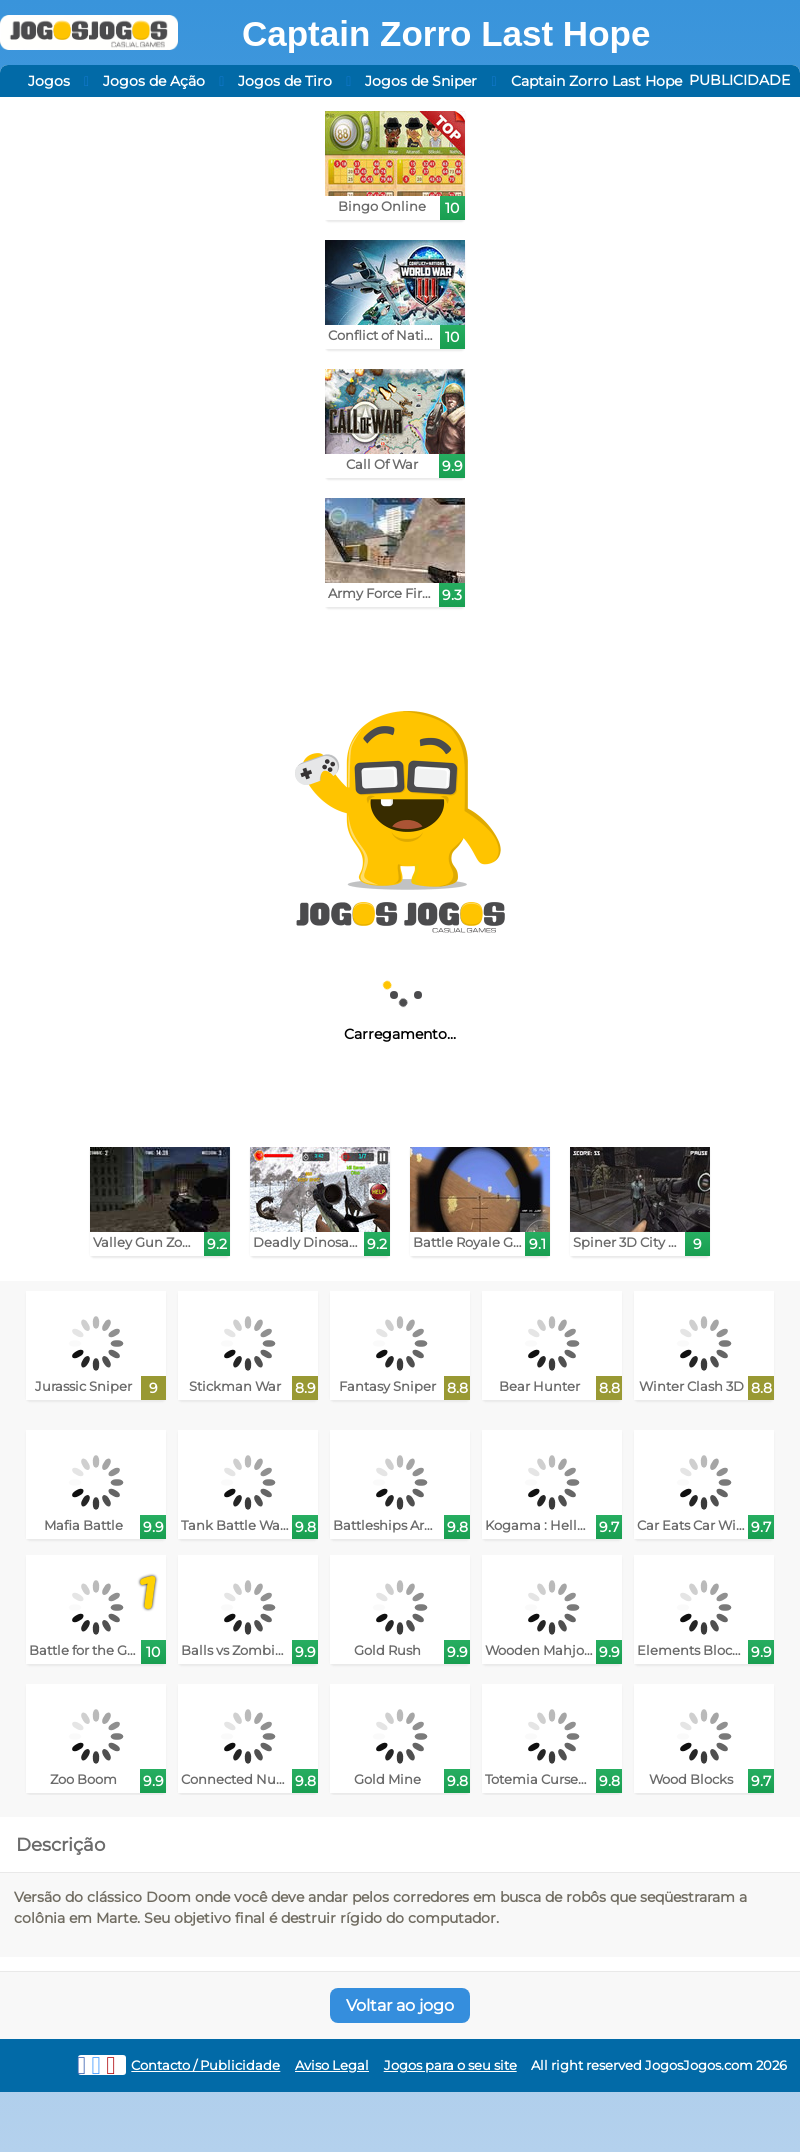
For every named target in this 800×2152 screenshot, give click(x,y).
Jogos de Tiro (285, 81)
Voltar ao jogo (400, 2005)
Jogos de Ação (154, 81)
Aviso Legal (332, 2065)
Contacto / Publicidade (205, 2065)
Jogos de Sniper (421, 81)
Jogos (49, 81)
